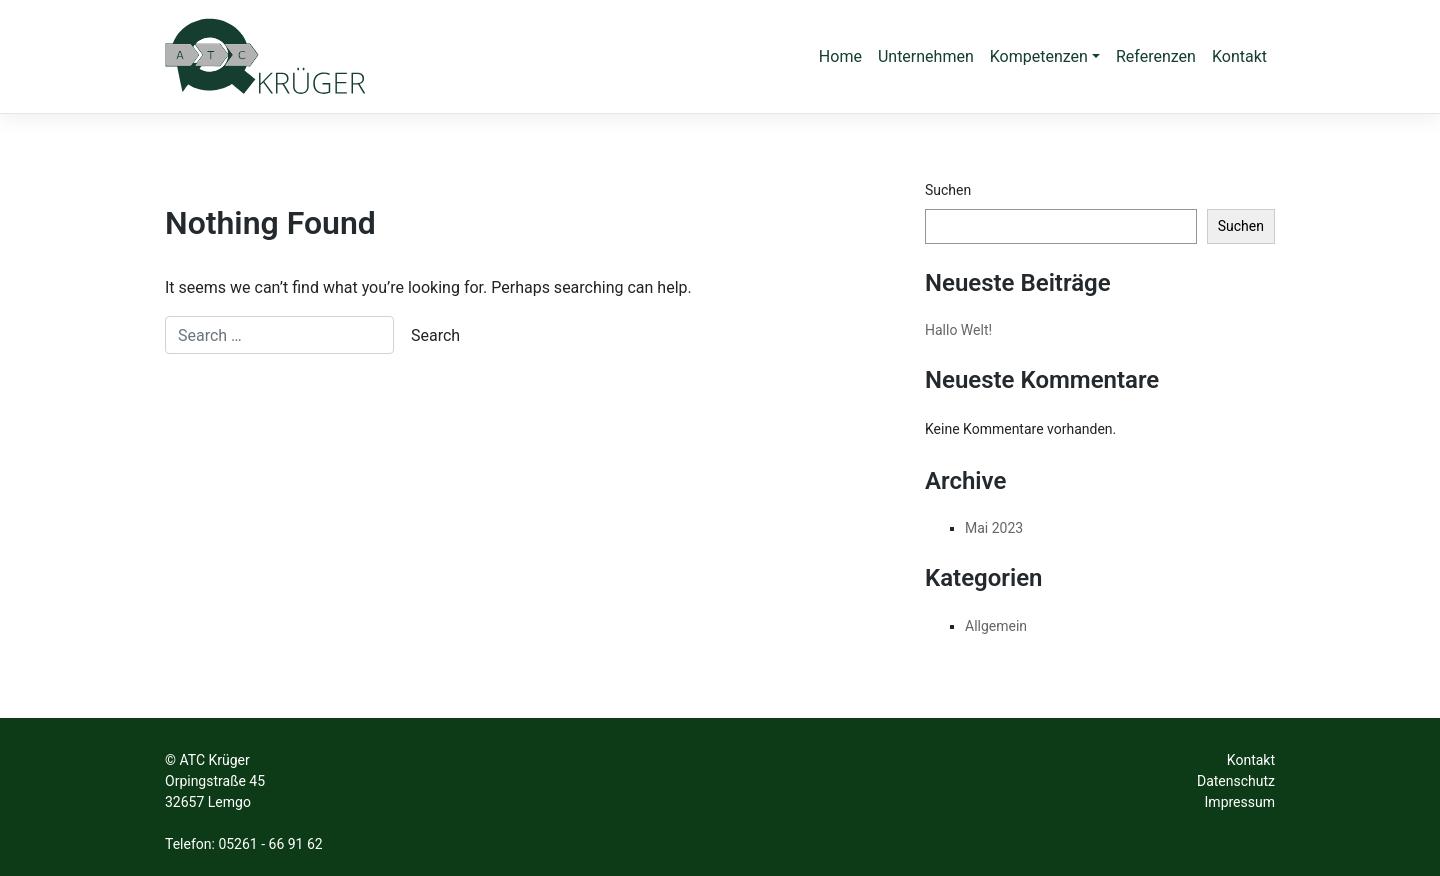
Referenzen (1156, 56)
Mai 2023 (994, 528)
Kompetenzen (1039, 56)
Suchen (948, 190)
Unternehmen (926, 56)
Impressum (1240, 802)
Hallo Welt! (958, 330)
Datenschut (1232, 781)
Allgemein (996, 626)
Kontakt (1239, 56)
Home (840, 56)
